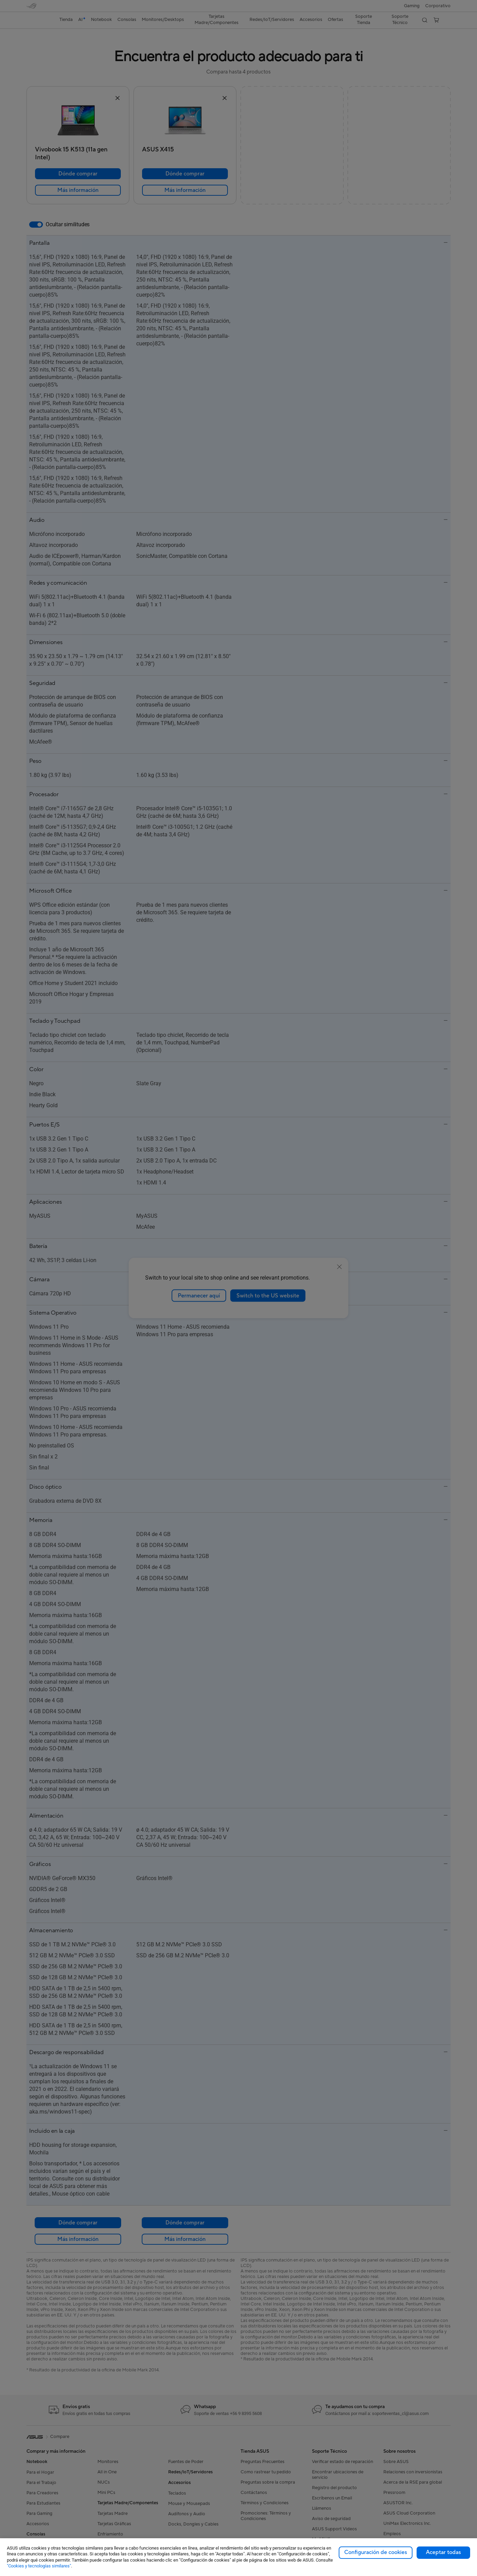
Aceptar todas (443, 2552)
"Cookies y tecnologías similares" (39, 2565)
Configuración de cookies (375, 2552)
